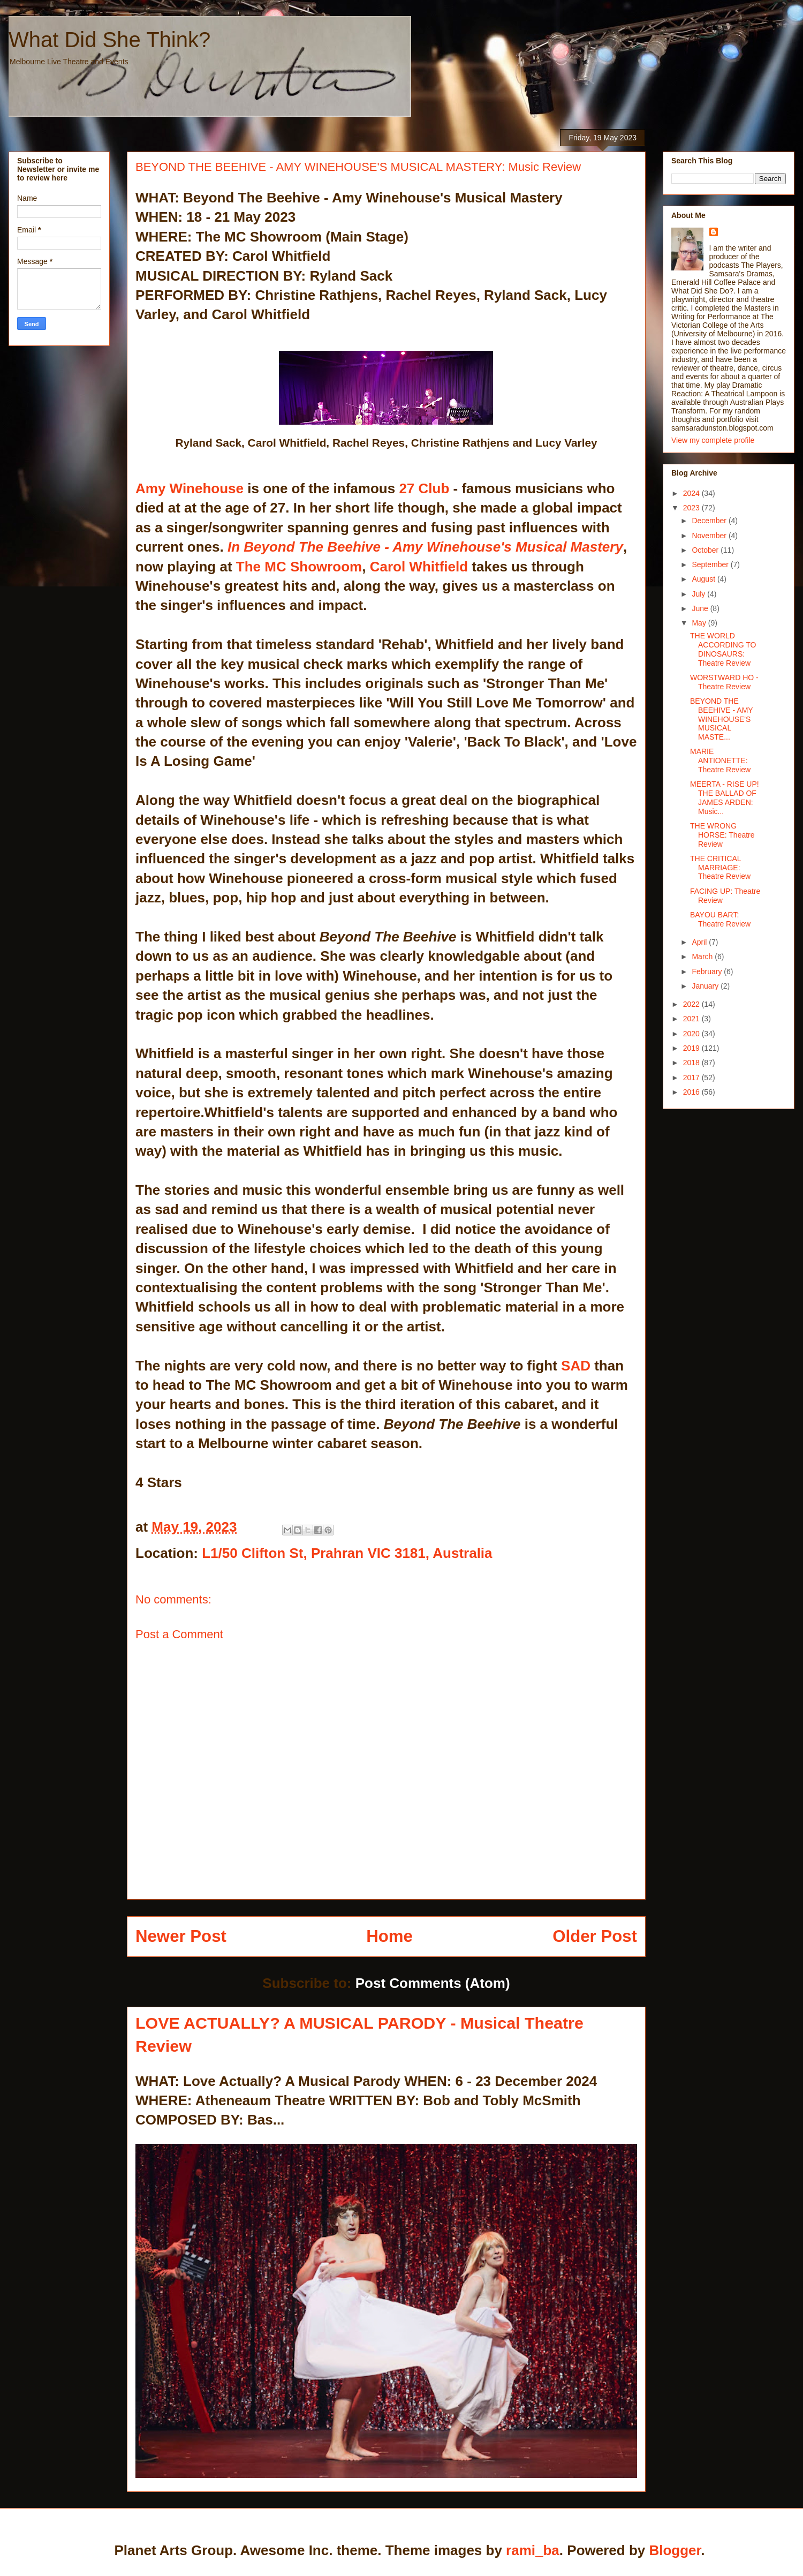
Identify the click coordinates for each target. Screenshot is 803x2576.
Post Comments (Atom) (432, 1983)
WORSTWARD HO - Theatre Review (724, 682)
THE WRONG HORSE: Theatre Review (722, 835)
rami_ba (532, 2550)
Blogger (675, 2550)
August (704, 579)
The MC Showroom (299, 567)
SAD (575, 1366)
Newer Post (180, 1936)
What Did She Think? (109, 39)
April (700, 942)
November (710, 535)
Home (389, 1936)
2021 (692, 1018)
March (703, 956)
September (711, 564)
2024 (692, 493)
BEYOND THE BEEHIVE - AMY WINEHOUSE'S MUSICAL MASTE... (721, 719)
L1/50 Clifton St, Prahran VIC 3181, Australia (347, 1553)
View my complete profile (712, 440)
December (710, 520)
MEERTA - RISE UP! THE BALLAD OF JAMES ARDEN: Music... (724, 797)
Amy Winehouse (189, 488)
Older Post (594, 1936)
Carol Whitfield (419, 567)
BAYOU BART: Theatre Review (720, 919)
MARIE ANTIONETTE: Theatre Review (720, 760)
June (701, 608)
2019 (692, 1048)
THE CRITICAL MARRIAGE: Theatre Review (720, 867)
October (706, 550)
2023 (692, 507)
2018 (692, 1062)
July (699, 594)
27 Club (424, 488)
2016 (692, 1092)
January (706, 986)
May (700, 623)
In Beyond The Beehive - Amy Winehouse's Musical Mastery (425, 547)
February (708, 971)
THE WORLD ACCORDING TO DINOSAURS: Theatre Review (723, 649)
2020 (692, 1033)
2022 (692, 1004)
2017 (692, 1077)
